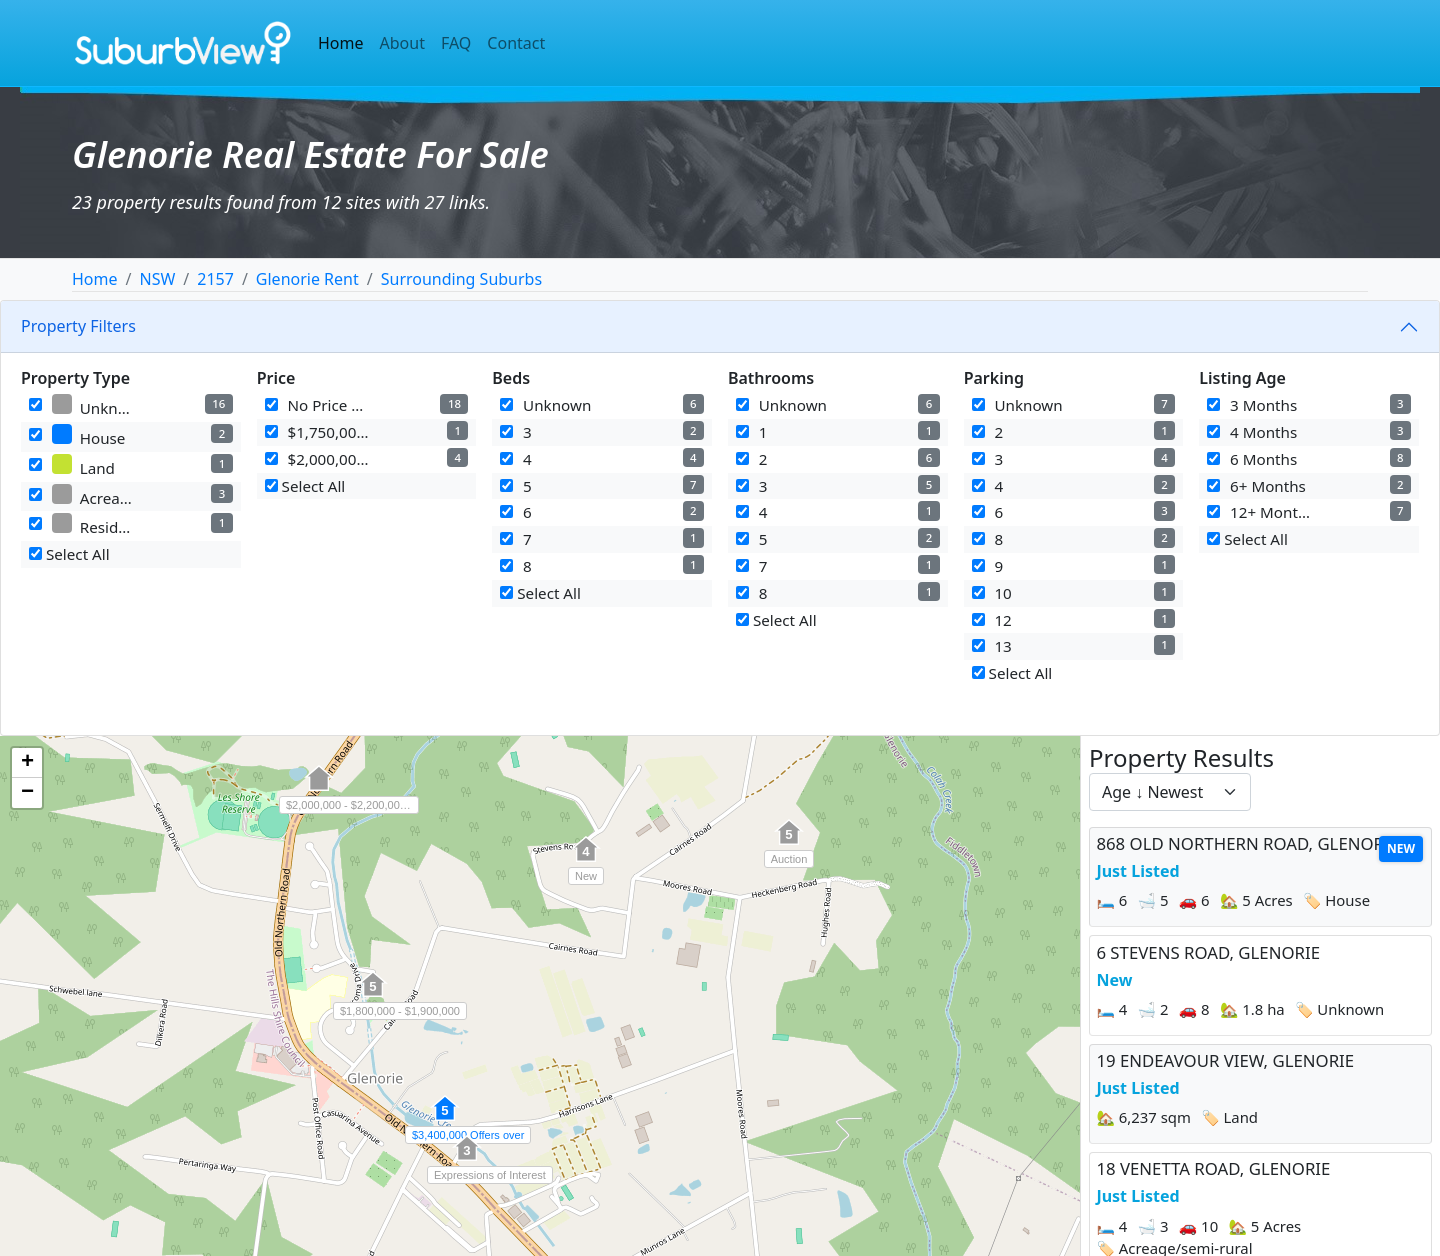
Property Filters (78, 326)
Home (341, 43)
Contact (516, 43)
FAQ (456, 43)
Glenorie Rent (307, 279)
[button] (586, 860)
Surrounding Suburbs (461, 279)
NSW (157, 279)
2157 (215, 279)
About (402, 43)
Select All (69, 554)
